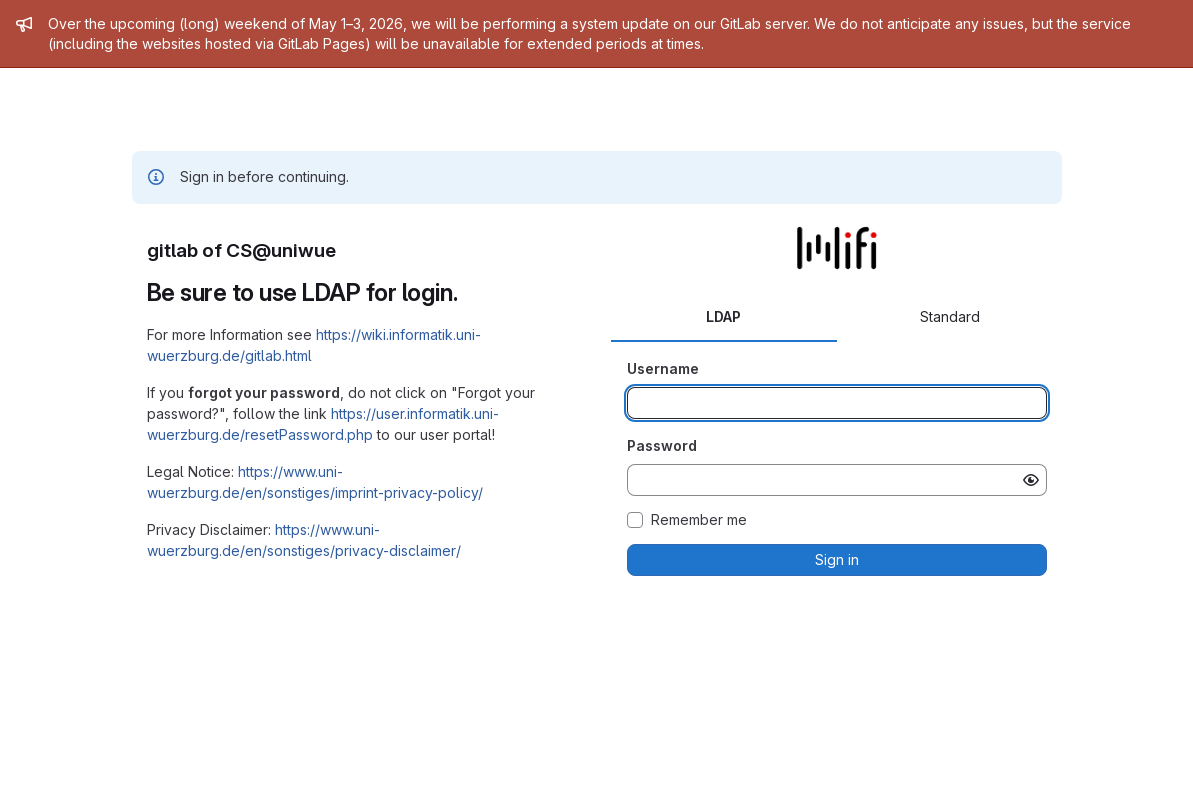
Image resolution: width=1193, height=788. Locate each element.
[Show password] (1031, 480)
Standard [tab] (950, 316)
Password (662, 445)
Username (663, 368)
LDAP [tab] (723, 316)
